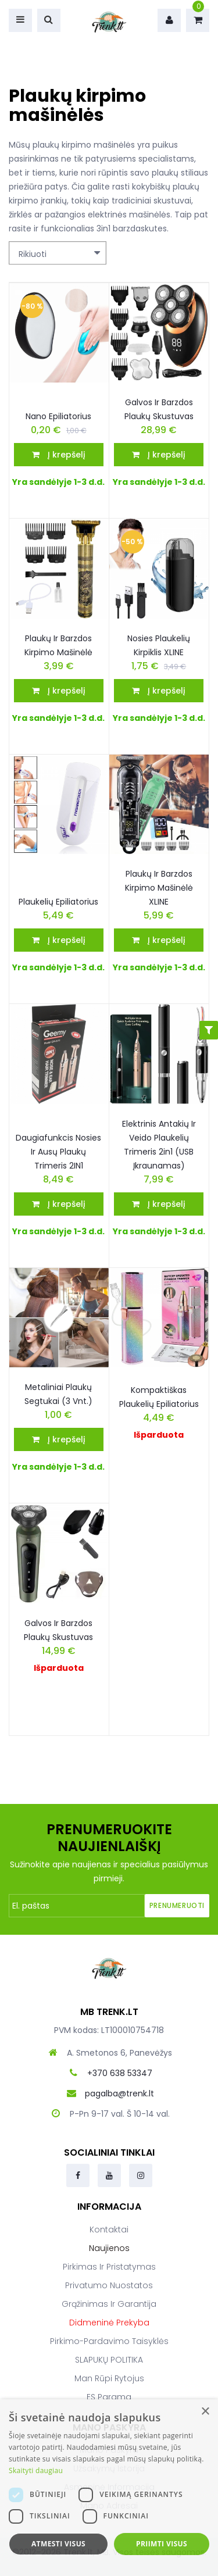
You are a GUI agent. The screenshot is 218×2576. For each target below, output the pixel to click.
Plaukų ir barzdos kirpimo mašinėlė (58, 645)
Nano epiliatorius (58, 416)
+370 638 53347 (119, 2073)
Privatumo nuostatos (109, 2285)
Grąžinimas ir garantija (109, 2304)
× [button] (205, 2411)
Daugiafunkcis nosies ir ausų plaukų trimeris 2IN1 (58, 1151)
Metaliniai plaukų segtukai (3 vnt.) (58, 1394)
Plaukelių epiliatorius (58, 902)
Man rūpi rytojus (109, 2378)
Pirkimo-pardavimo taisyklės (109, 2341)
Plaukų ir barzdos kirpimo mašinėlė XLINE (159, 888)
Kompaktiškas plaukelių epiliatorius (159, 1397)
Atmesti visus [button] (58, 2544)
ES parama (109, 2397)
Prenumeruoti (177, 1905)
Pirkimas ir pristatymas (109, 2267)
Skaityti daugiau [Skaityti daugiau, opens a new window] (36, 2470)
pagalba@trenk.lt (119, 2093)
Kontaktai (109, 2229)
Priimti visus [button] (161, 2544)
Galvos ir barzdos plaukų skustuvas (159, 409)
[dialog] (109, 2487)
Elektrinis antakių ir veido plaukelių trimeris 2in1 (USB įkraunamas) (159, 1144)
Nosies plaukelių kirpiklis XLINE (158, 645)
